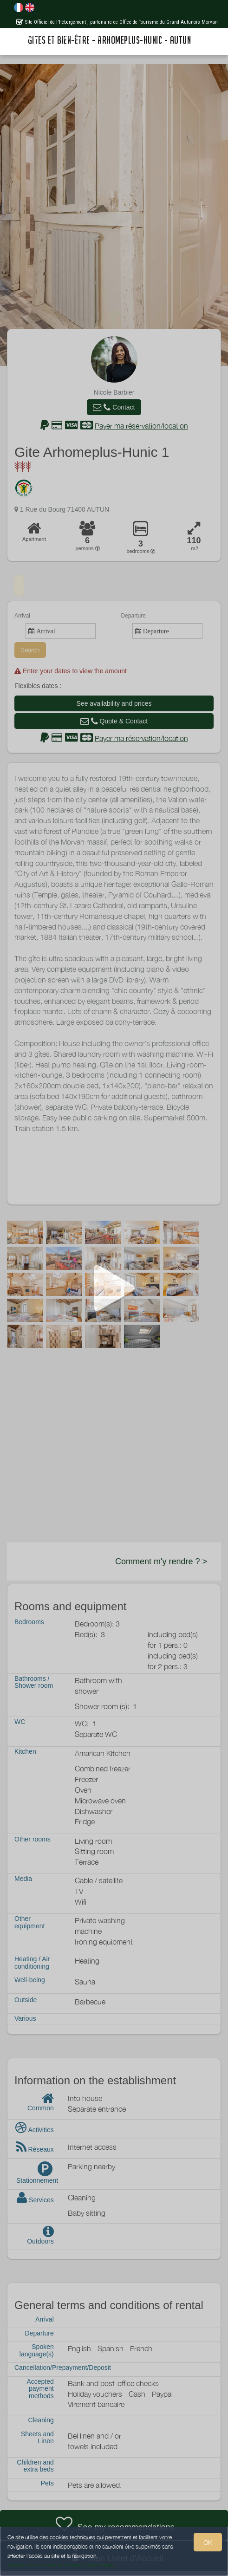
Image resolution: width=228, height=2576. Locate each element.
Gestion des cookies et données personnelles (61, 2565)
